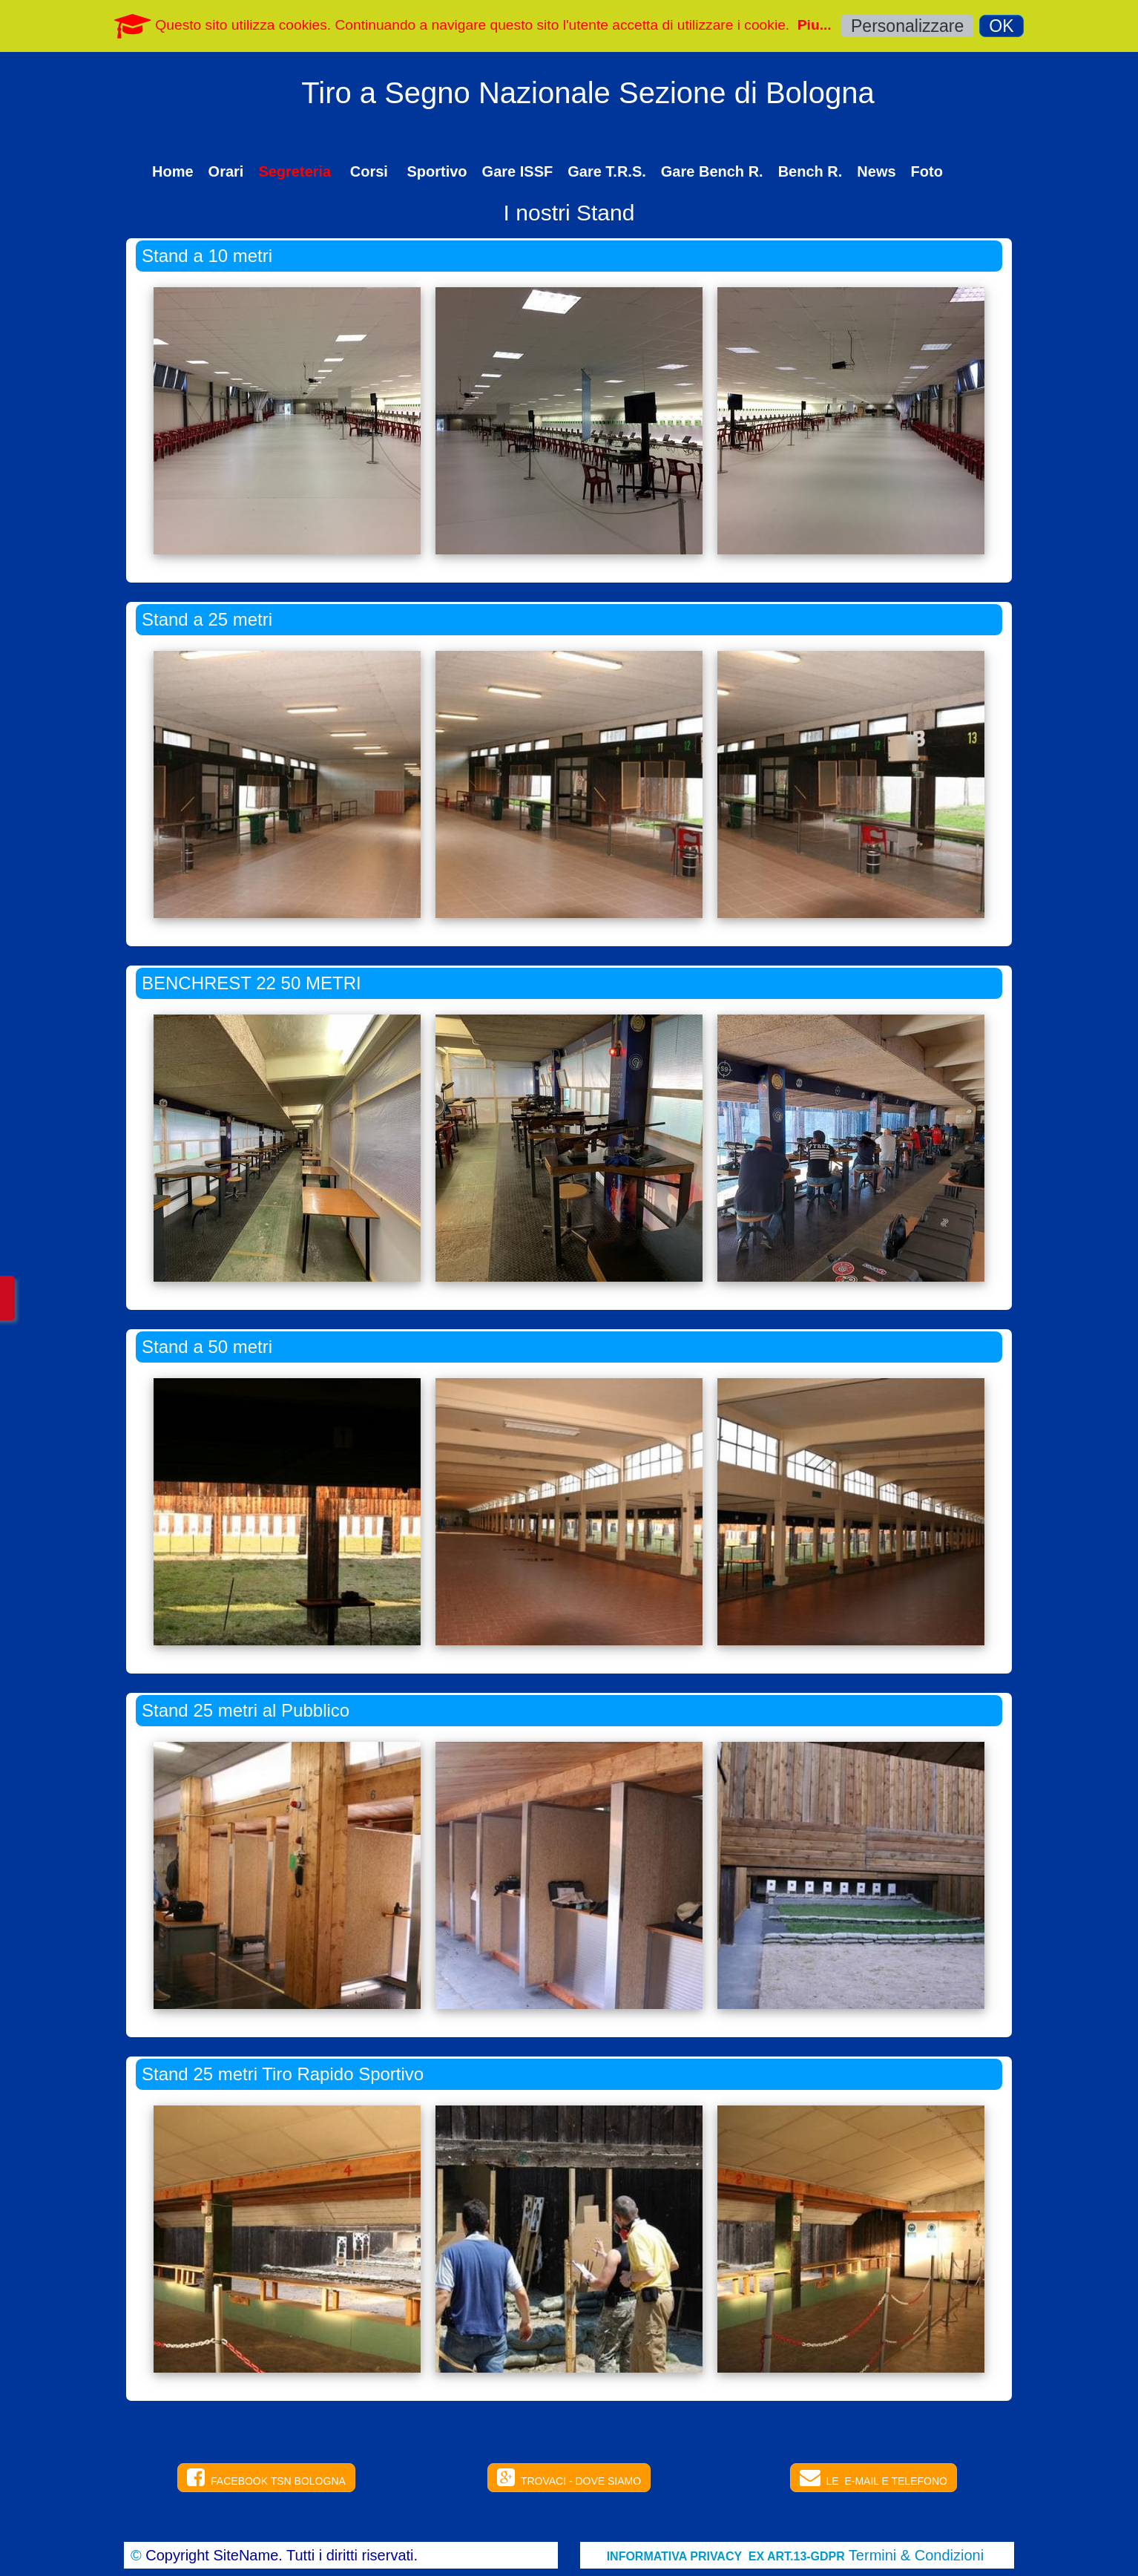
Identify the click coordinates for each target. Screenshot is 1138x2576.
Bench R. (810, 171)
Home (173, 171)
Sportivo (437, 171)
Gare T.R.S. (607, 171)
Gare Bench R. (712, 171)
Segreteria (296, 171)
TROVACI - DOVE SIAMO (569, 2477)
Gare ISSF (517, 171)
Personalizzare (907, 26)
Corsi (371, 171)
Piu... (814, 25)
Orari (226, 171)
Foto (927, 171)
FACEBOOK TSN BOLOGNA (266, 2477)
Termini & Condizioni (916, 2555)
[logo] (587, 108)
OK (1001, 26)
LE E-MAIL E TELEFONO (873, 2477)
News (876, 171)
